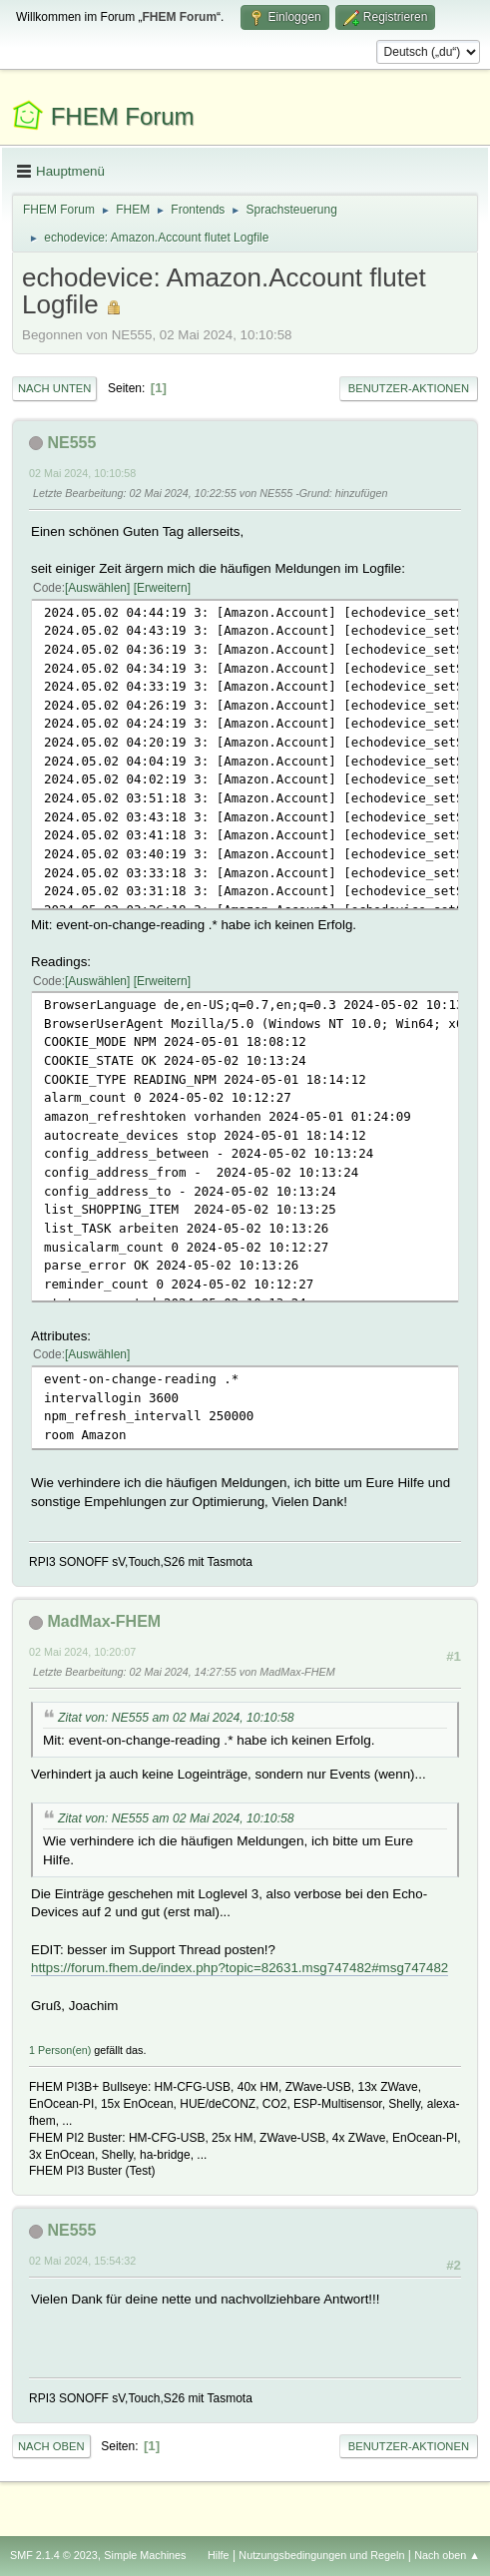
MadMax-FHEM (104, 1621)
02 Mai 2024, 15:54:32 (82, 2261)
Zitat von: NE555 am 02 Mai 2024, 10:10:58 (176, 1718)
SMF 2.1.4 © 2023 (54, 2555)
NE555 (71, 442)
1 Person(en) (60, 2050)
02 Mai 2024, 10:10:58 (82, 473)
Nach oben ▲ (447, 2555)
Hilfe (219, 2555)
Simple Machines (145, 2555)
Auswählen (97, 588)
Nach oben (51, 2446)
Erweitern (162, 588)
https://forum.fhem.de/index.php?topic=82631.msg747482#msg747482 (239, 1967)
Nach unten (54, 388)
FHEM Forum (123, 116)
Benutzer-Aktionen (408, 388)
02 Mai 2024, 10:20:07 (82, 1652)
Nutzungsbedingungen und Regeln (321, 2555)
